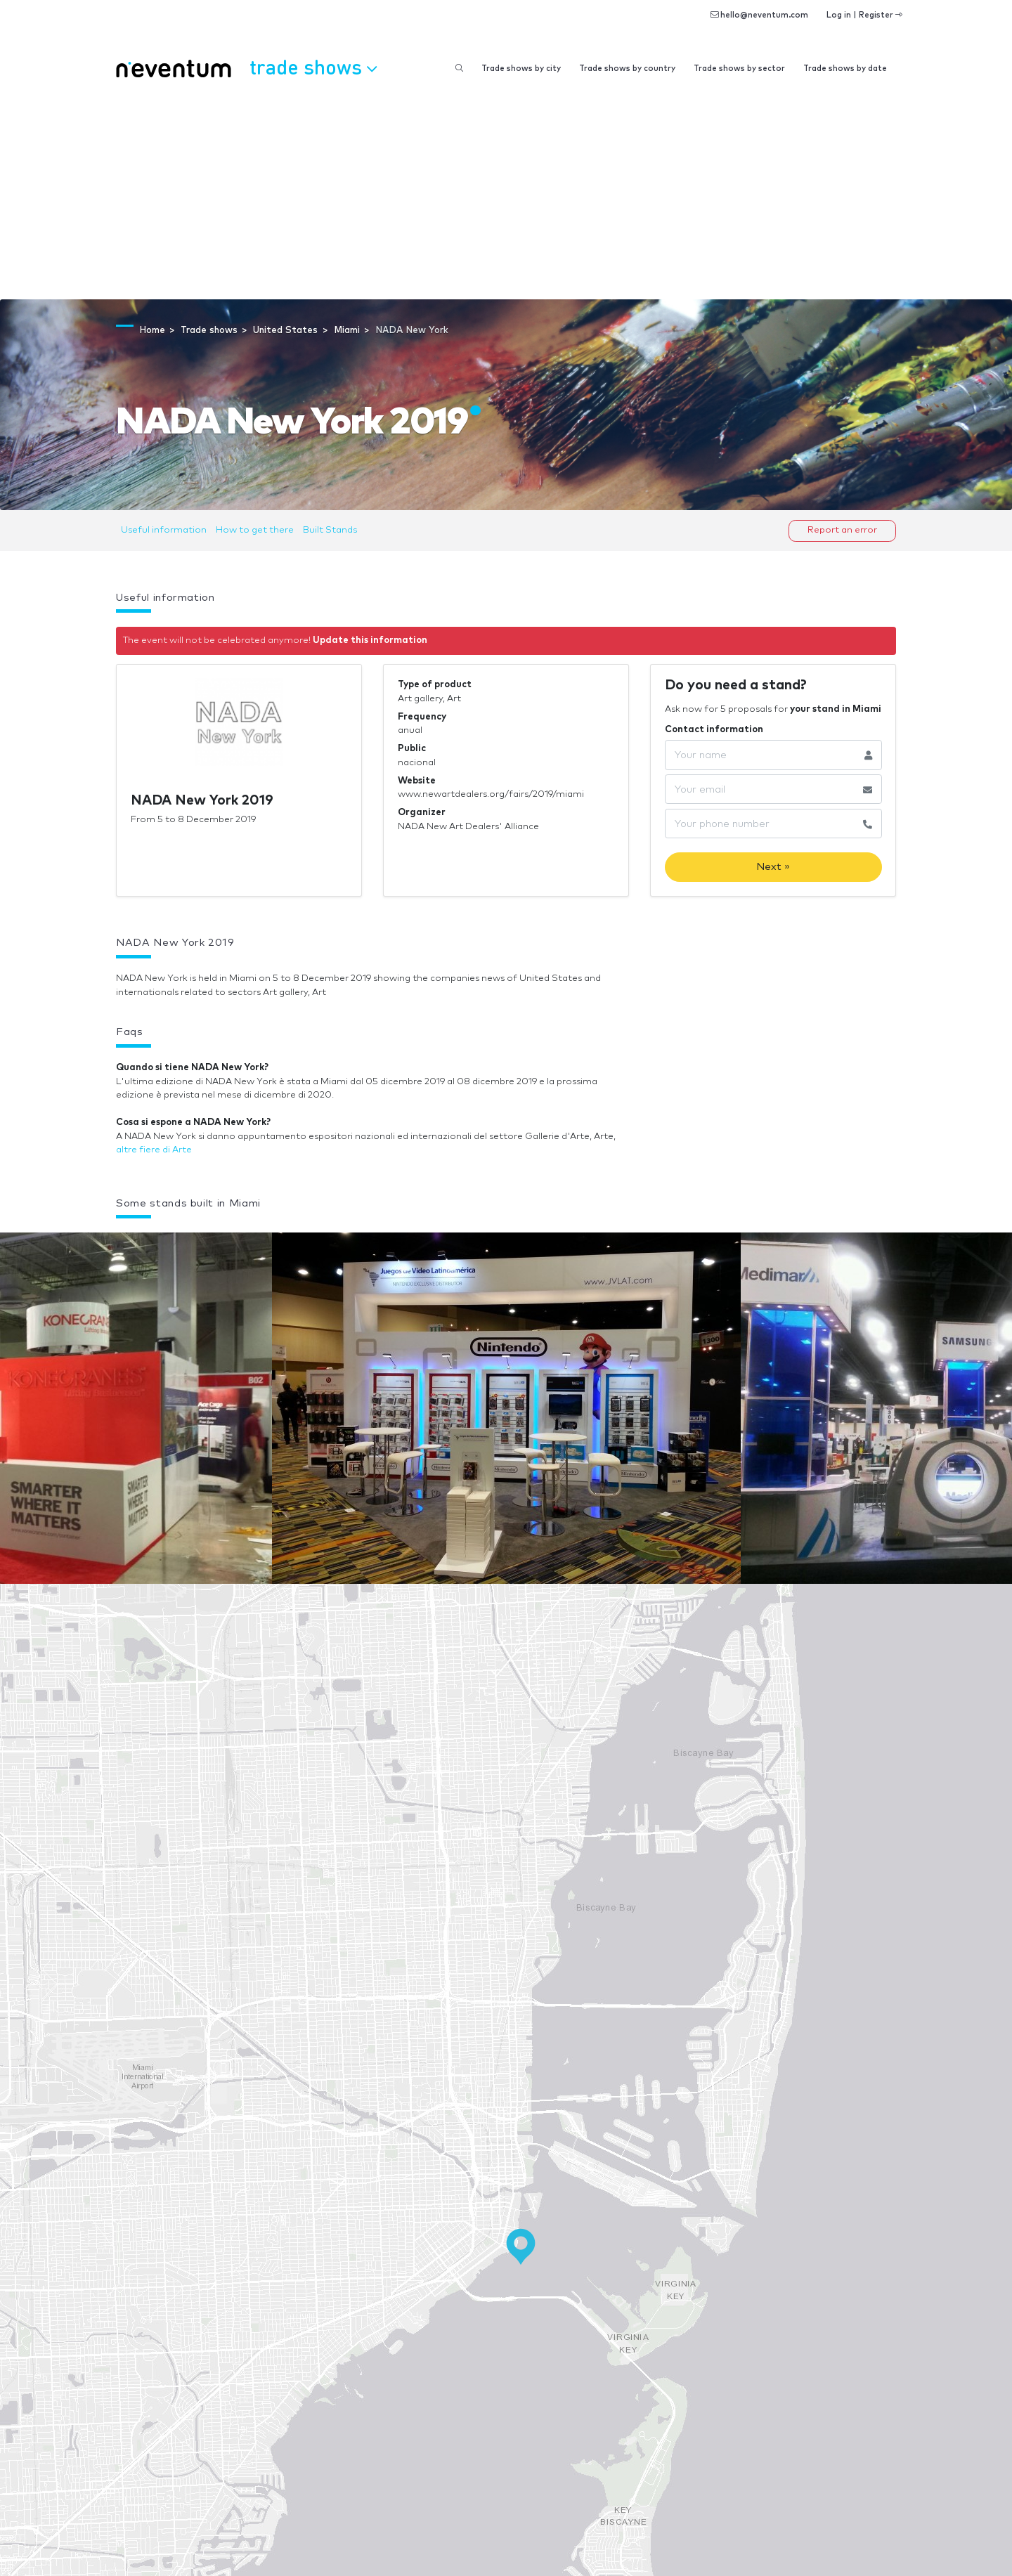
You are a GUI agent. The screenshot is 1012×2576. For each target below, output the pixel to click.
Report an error (842, 530)
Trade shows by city (521, 68)
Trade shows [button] (313, 66)
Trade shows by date (845, 68)
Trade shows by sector (739, 68)
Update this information (370, 640)
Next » (773, 866)
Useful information (164, 530)
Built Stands (330, 530)
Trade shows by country (627, 68)
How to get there (255, 530)
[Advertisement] (506, 194)
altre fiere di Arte (154, 1149)
